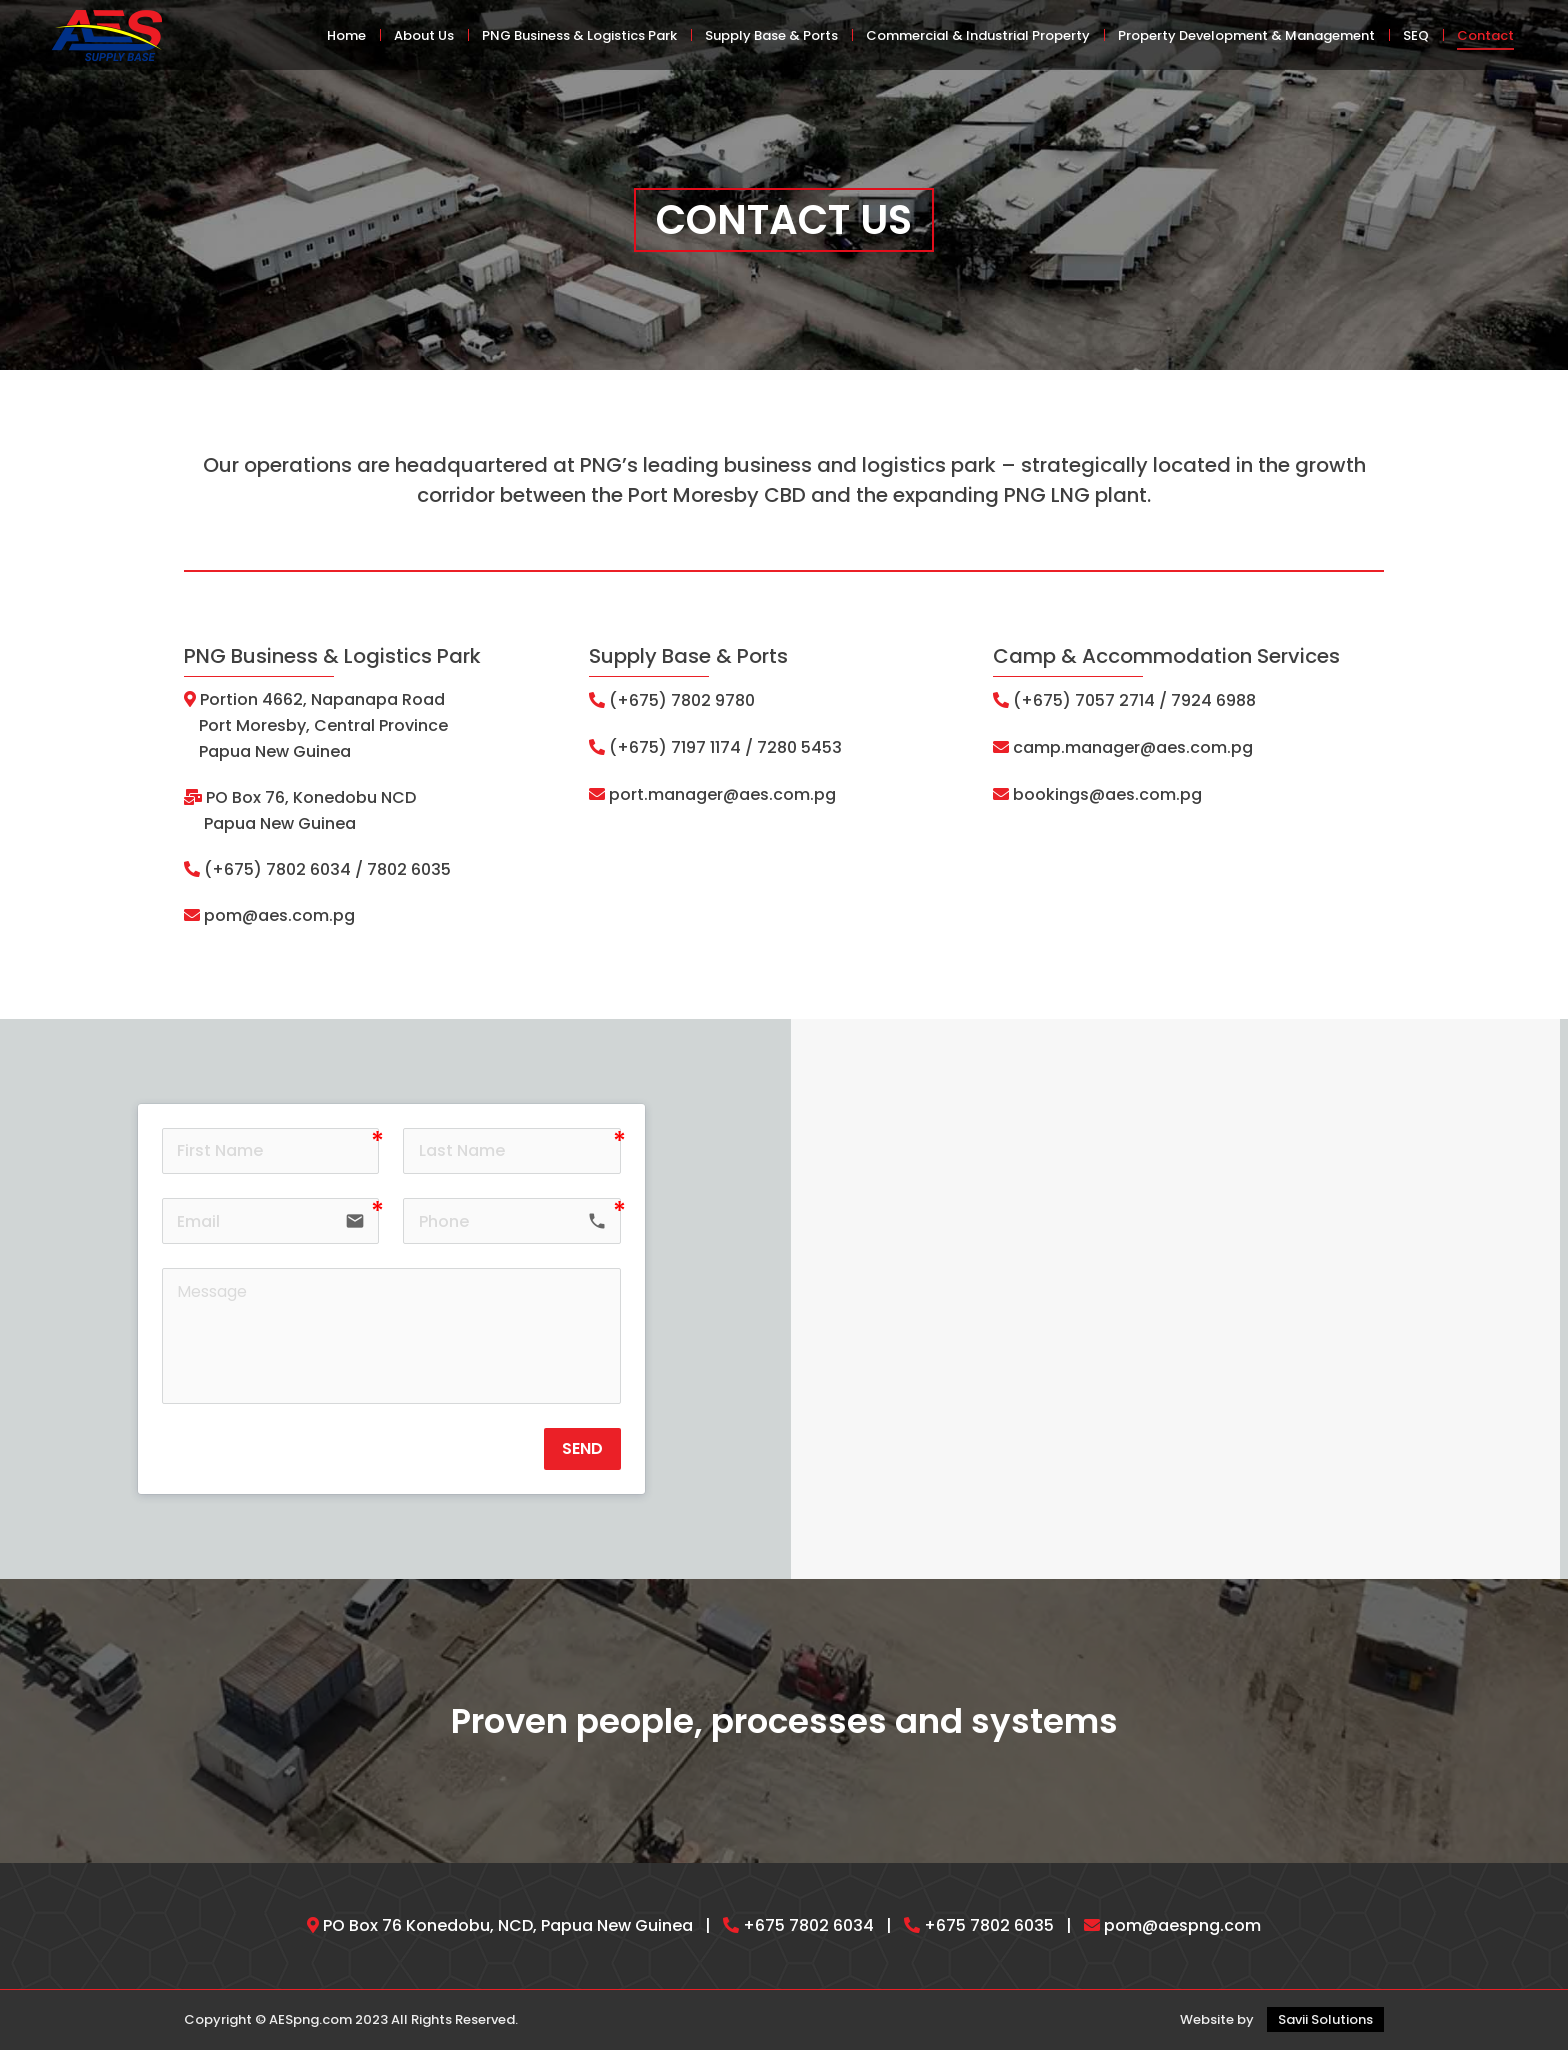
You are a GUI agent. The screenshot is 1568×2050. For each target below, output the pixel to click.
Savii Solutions (1325, 2019)
